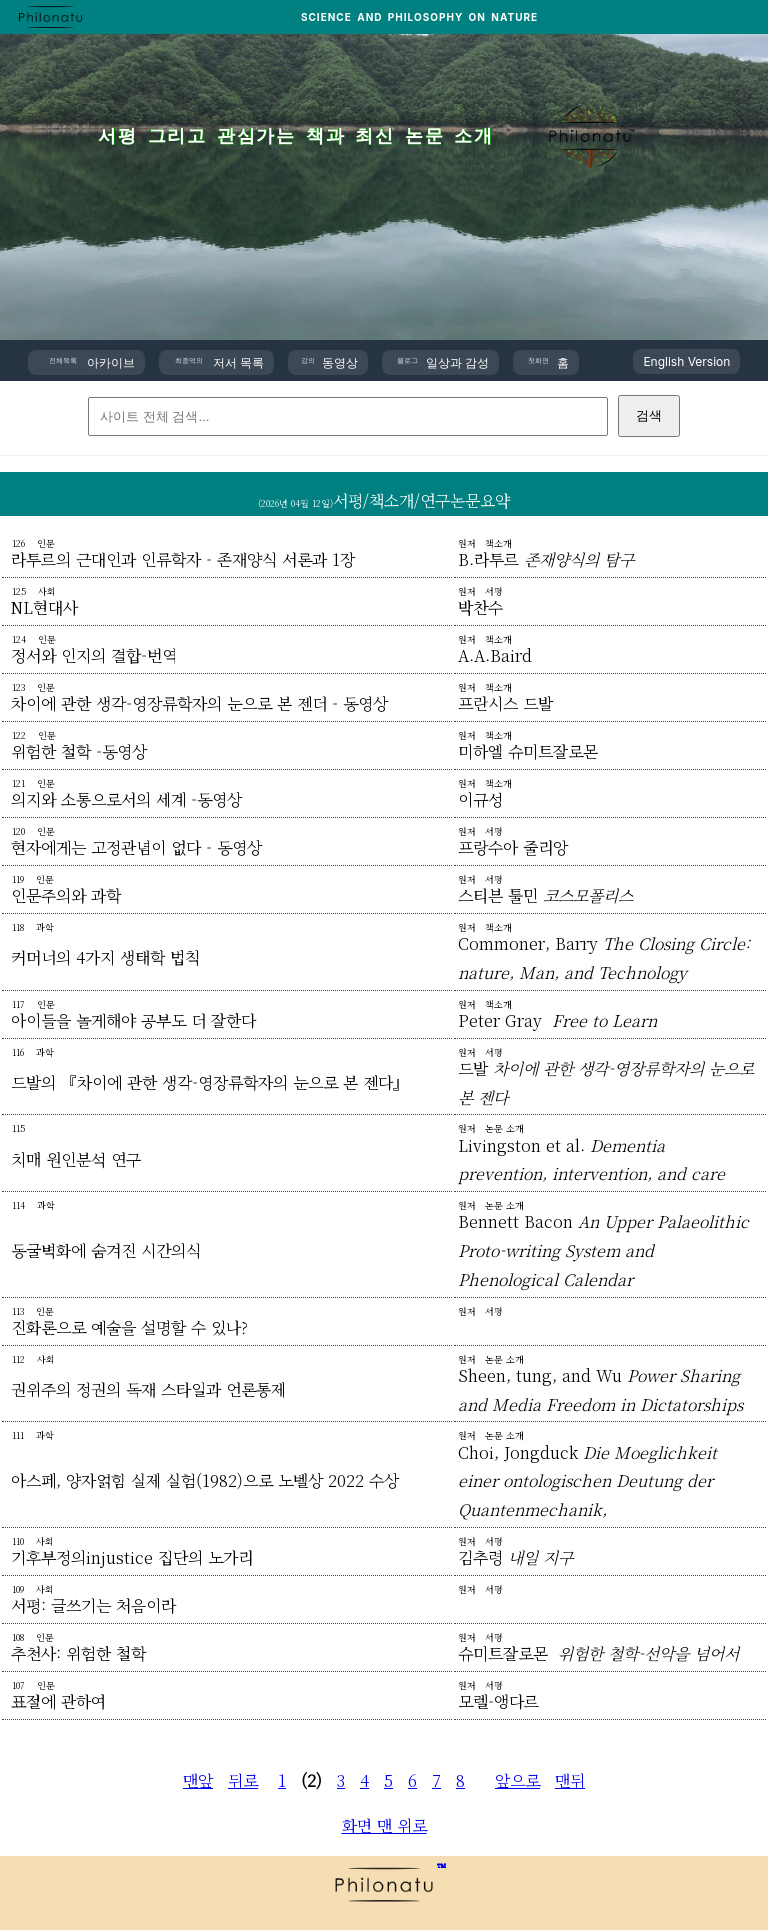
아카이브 (92, 362)
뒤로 (243, 1780)
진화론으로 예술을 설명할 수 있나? (129, 1327)
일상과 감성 (443, 362)
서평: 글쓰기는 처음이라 (93, 1605)
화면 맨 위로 (384, 1825)
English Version (686, 361)
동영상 (329, 362)
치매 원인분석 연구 (76, 1159)
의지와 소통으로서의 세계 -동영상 (126, 799)
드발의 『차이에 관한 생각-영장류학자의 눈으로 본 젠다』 (210, 1082)
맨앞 (198, 1780)
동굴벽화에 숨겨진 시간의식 (106, 1250)
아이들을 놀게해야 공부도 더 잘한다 (133, 1020)
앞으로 (517, 1780)
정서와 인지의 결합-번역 (94, 655)
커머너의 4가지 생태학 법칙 (105, 957)
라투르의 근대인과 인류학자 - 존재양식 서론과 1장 (183, 559)
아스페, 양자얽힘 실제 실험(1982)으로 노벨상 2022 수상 (205, 1480)
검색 (649, 415)
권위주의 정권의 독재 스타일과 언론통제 (148, 1389)
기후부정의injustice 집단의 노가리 (132, 1557)
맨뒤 (570, 1780)
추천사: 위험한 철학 (78, 1653)
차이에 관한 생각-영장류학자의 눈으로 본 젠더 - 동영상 (199, 703)
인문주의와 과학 (66, 895)
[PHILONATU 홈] (50, 17)
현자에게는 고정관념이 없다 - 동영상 (136, 847)
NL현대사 (44, 607)
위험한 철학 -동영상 (79, 751)
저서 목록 (219, 362)
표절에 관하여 (58, 1701)
